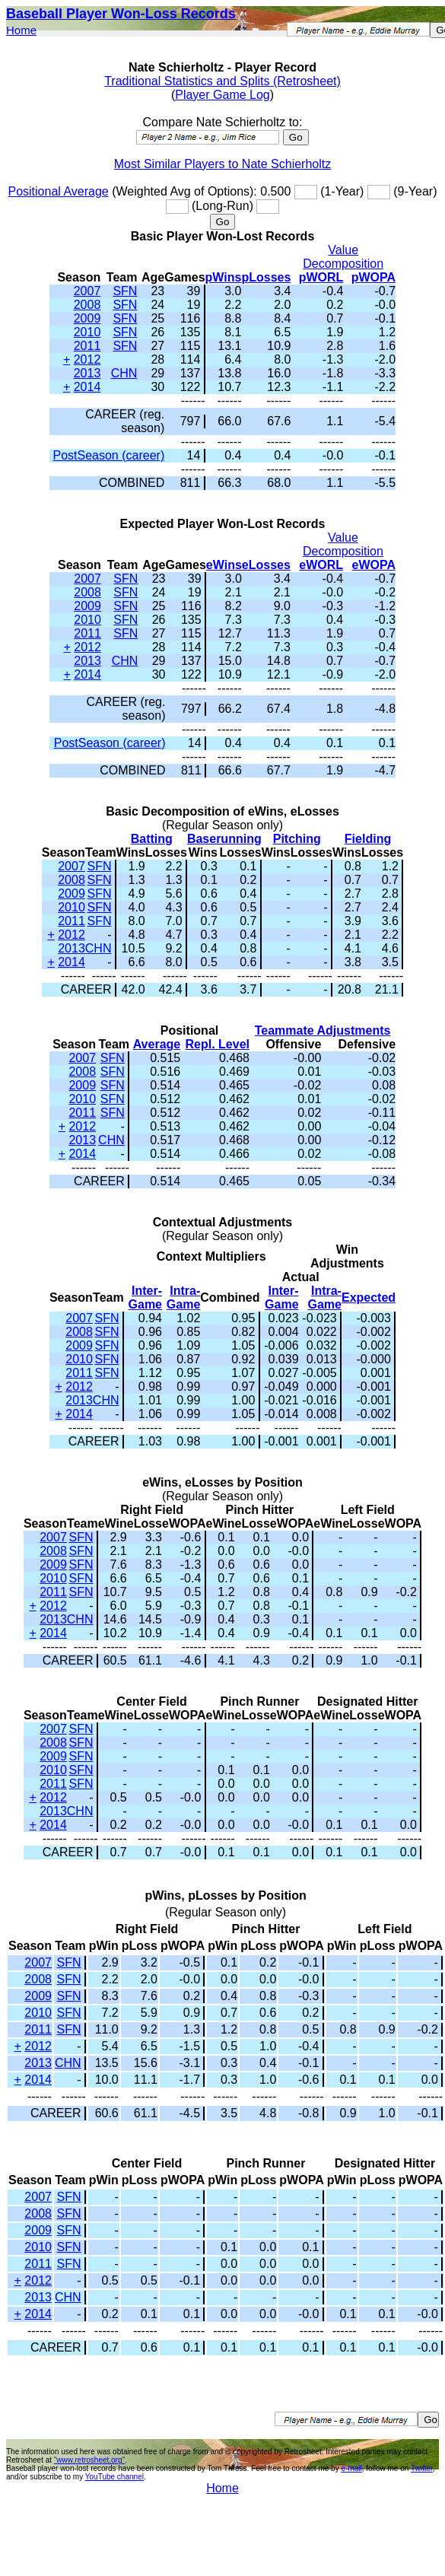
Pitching (297, 838)
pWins (223, 277)
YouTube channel (114, 2477)
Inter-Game (145, 1297)
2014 (87, 386)
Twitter (422, 2468)
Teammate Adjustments (323, 1030)
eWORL (321, 564)
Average (157, 1044)
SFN (125, 291)
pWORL (321, 277)
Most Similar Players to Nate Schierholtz (222, 163)
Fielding (368, 838)
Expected (369, 1297)
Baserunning (224, 838)
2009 (87, 318)
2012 (87, 359)
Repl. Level (218, 1044)
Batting (152, 838)
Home (21, 30)
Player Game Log (222, 94)
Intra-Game (183, 1297)
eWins (224, 564)
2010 (87, 332)
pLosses (266, 277)
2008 (87, 304)
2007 (87, 291)
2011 (87, 345)
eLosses (266, 564)
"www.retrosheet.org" (89, 2460)
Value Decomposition (343, 256)
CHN (124, 373)
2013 (87, 373)
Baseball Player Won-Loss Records (121, 13)
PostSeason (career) (108, 455)
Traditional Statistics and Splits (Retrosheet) (222, 81)
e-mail (351, 2468)
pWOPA (373, 277)
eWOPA (374, 564)
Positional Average (58, 191)
